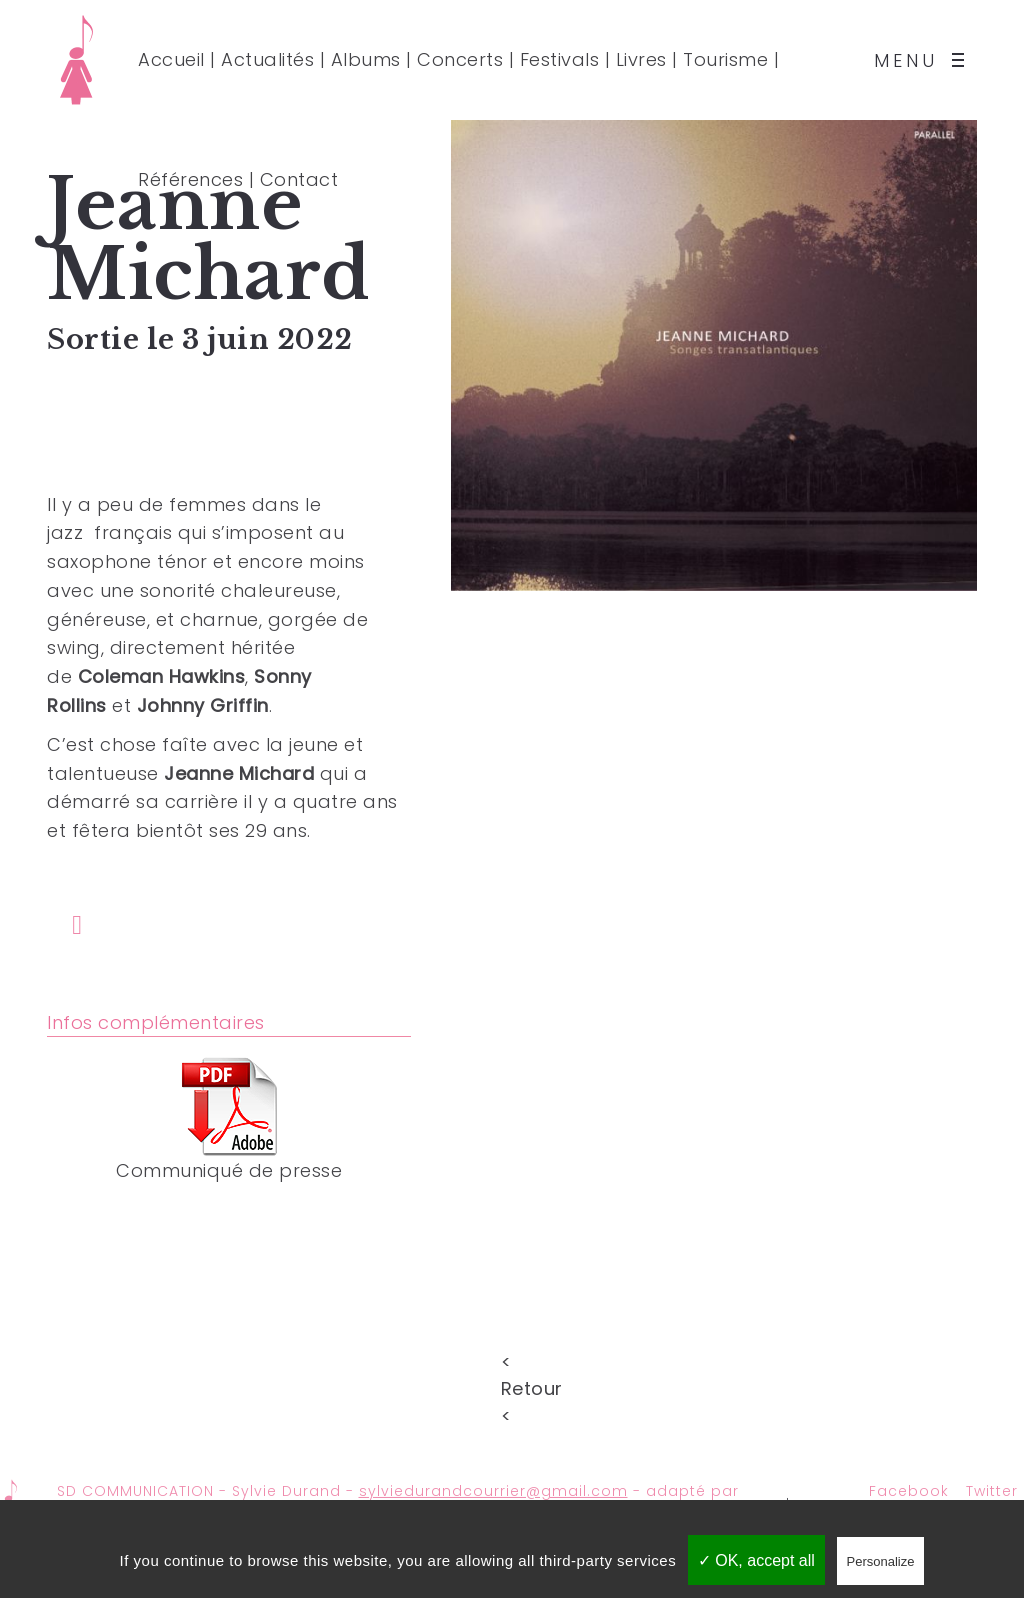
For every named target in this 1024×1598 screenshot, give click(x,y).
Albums (366, 59)
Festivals (560, 59)
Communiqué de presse (229, 1170)
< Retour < (512, 1359)
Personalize (881, 1561)
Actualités (267, 59)
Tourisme (725, 59)
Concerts (460, 59)
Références (190, 179)
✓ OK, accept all (756, 1560)
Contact (299, 179)
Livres (641, 59)
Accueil (171, 59)
